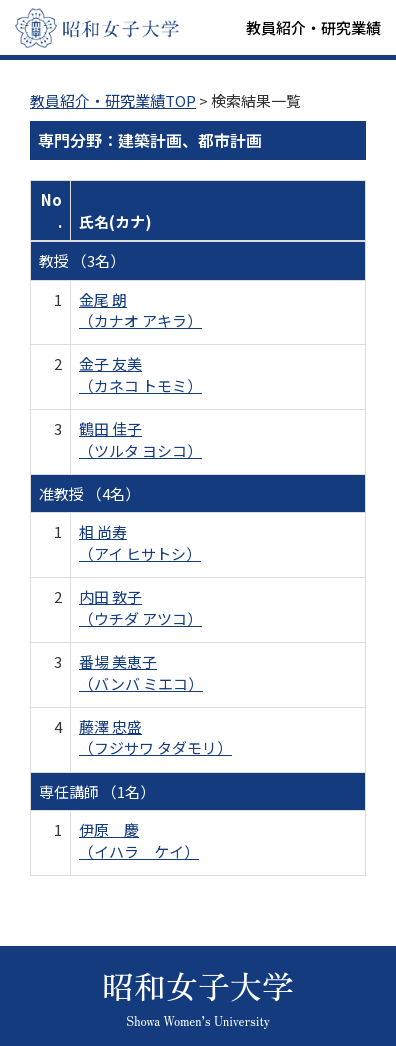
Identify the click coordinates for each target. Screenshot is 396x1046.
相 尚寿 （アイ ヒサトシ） (140, 542)
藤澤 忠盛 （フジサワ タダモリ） (155, 737)
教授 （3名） (82, 260)
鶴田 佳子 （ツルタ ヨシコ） (140, 439)
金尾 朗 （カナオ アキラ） (140, 310)
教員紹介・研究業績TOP (113, 100)
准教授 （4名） (89, 493)
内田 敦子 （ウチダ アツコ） (140, 607)
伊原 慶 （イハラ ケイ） (139, 840)
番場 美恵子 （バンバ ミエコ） (141, 672)
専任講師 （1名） (97, 791)
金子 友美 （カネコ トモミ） (140, 374)
